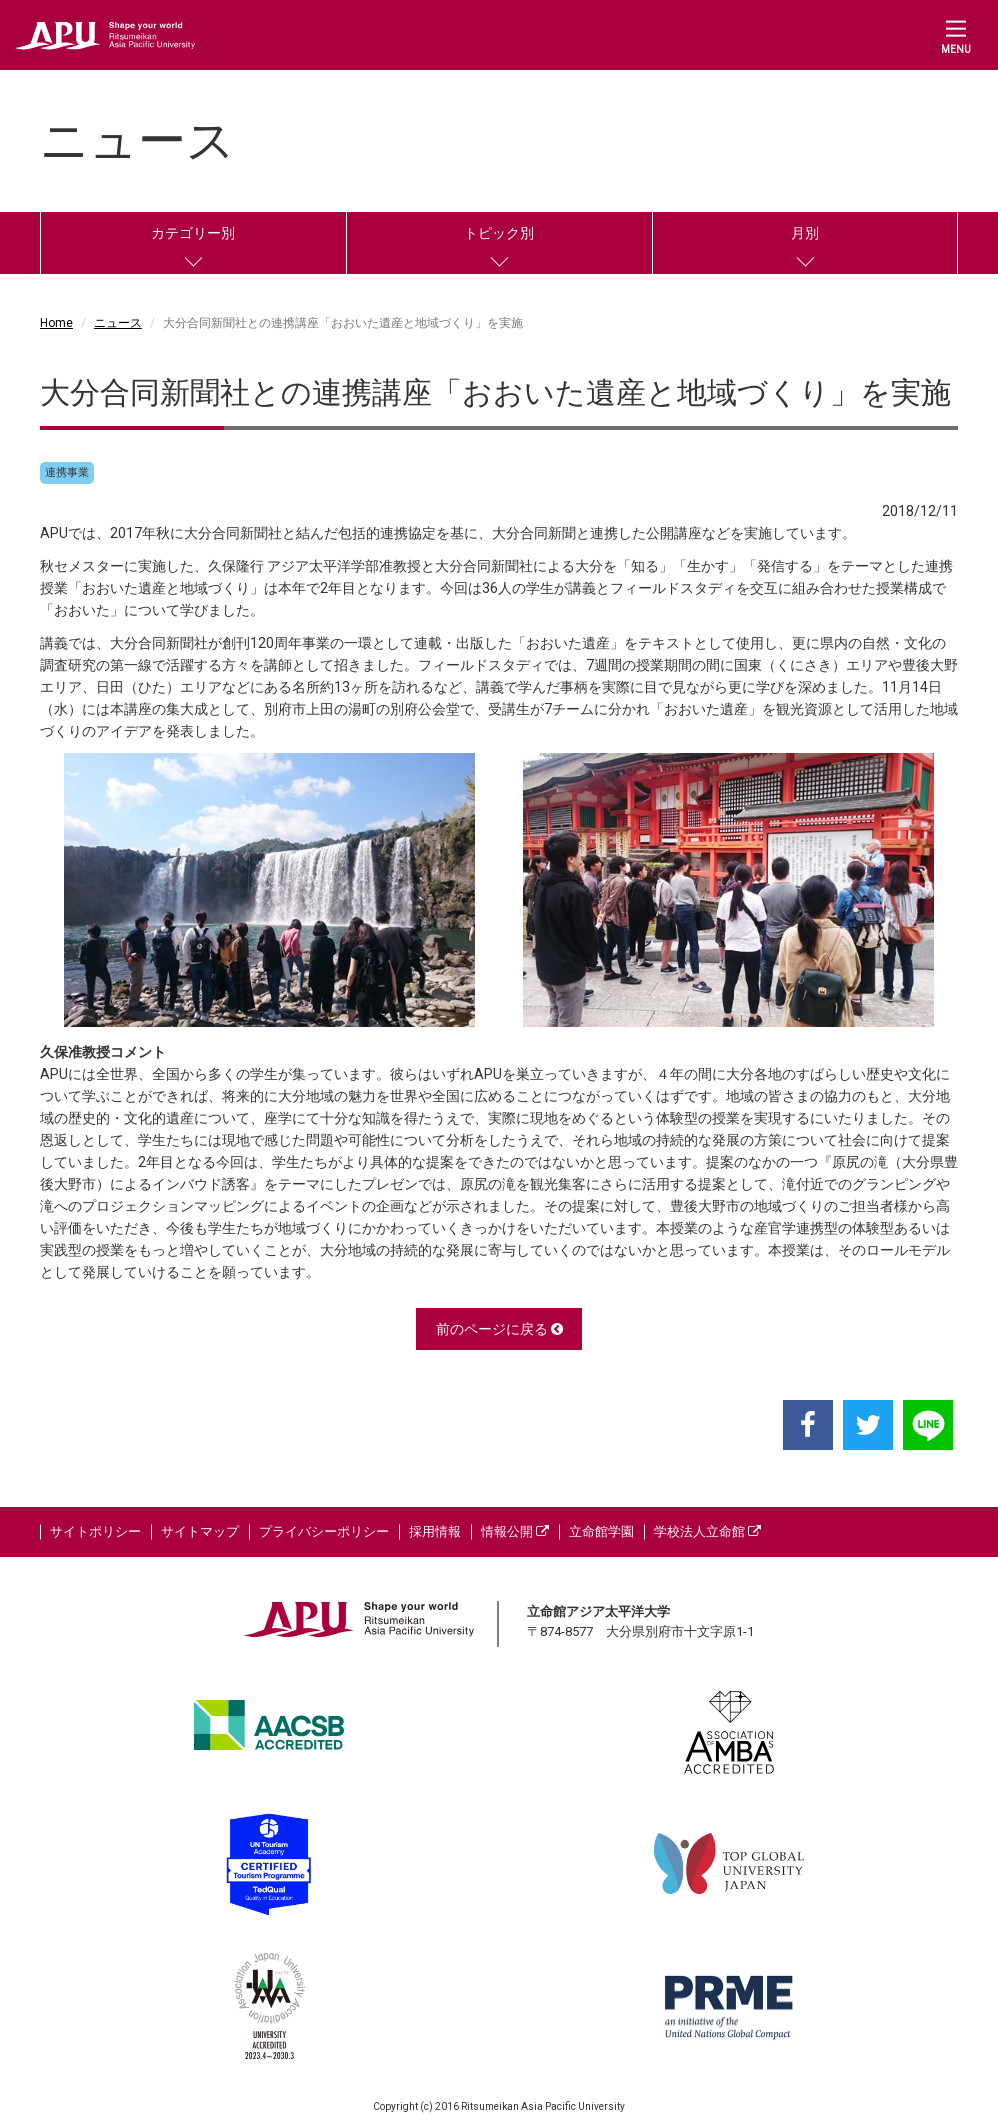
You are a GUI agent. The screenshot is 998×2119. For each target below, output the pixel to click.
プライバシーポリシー (324, 1531)
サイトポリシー (95, 1531)
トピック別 (499, 233)
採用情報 (435, 1531)
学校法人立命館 (707, 1531)
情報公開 (515, 1531)
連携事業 (67, 472)
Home (56, 323)
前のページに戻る (499, 1329)
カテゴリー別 (193, 233)
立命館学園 (601, 1531)
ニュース (118, 323)
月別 (805, 233)
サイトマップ (200, 1531)
